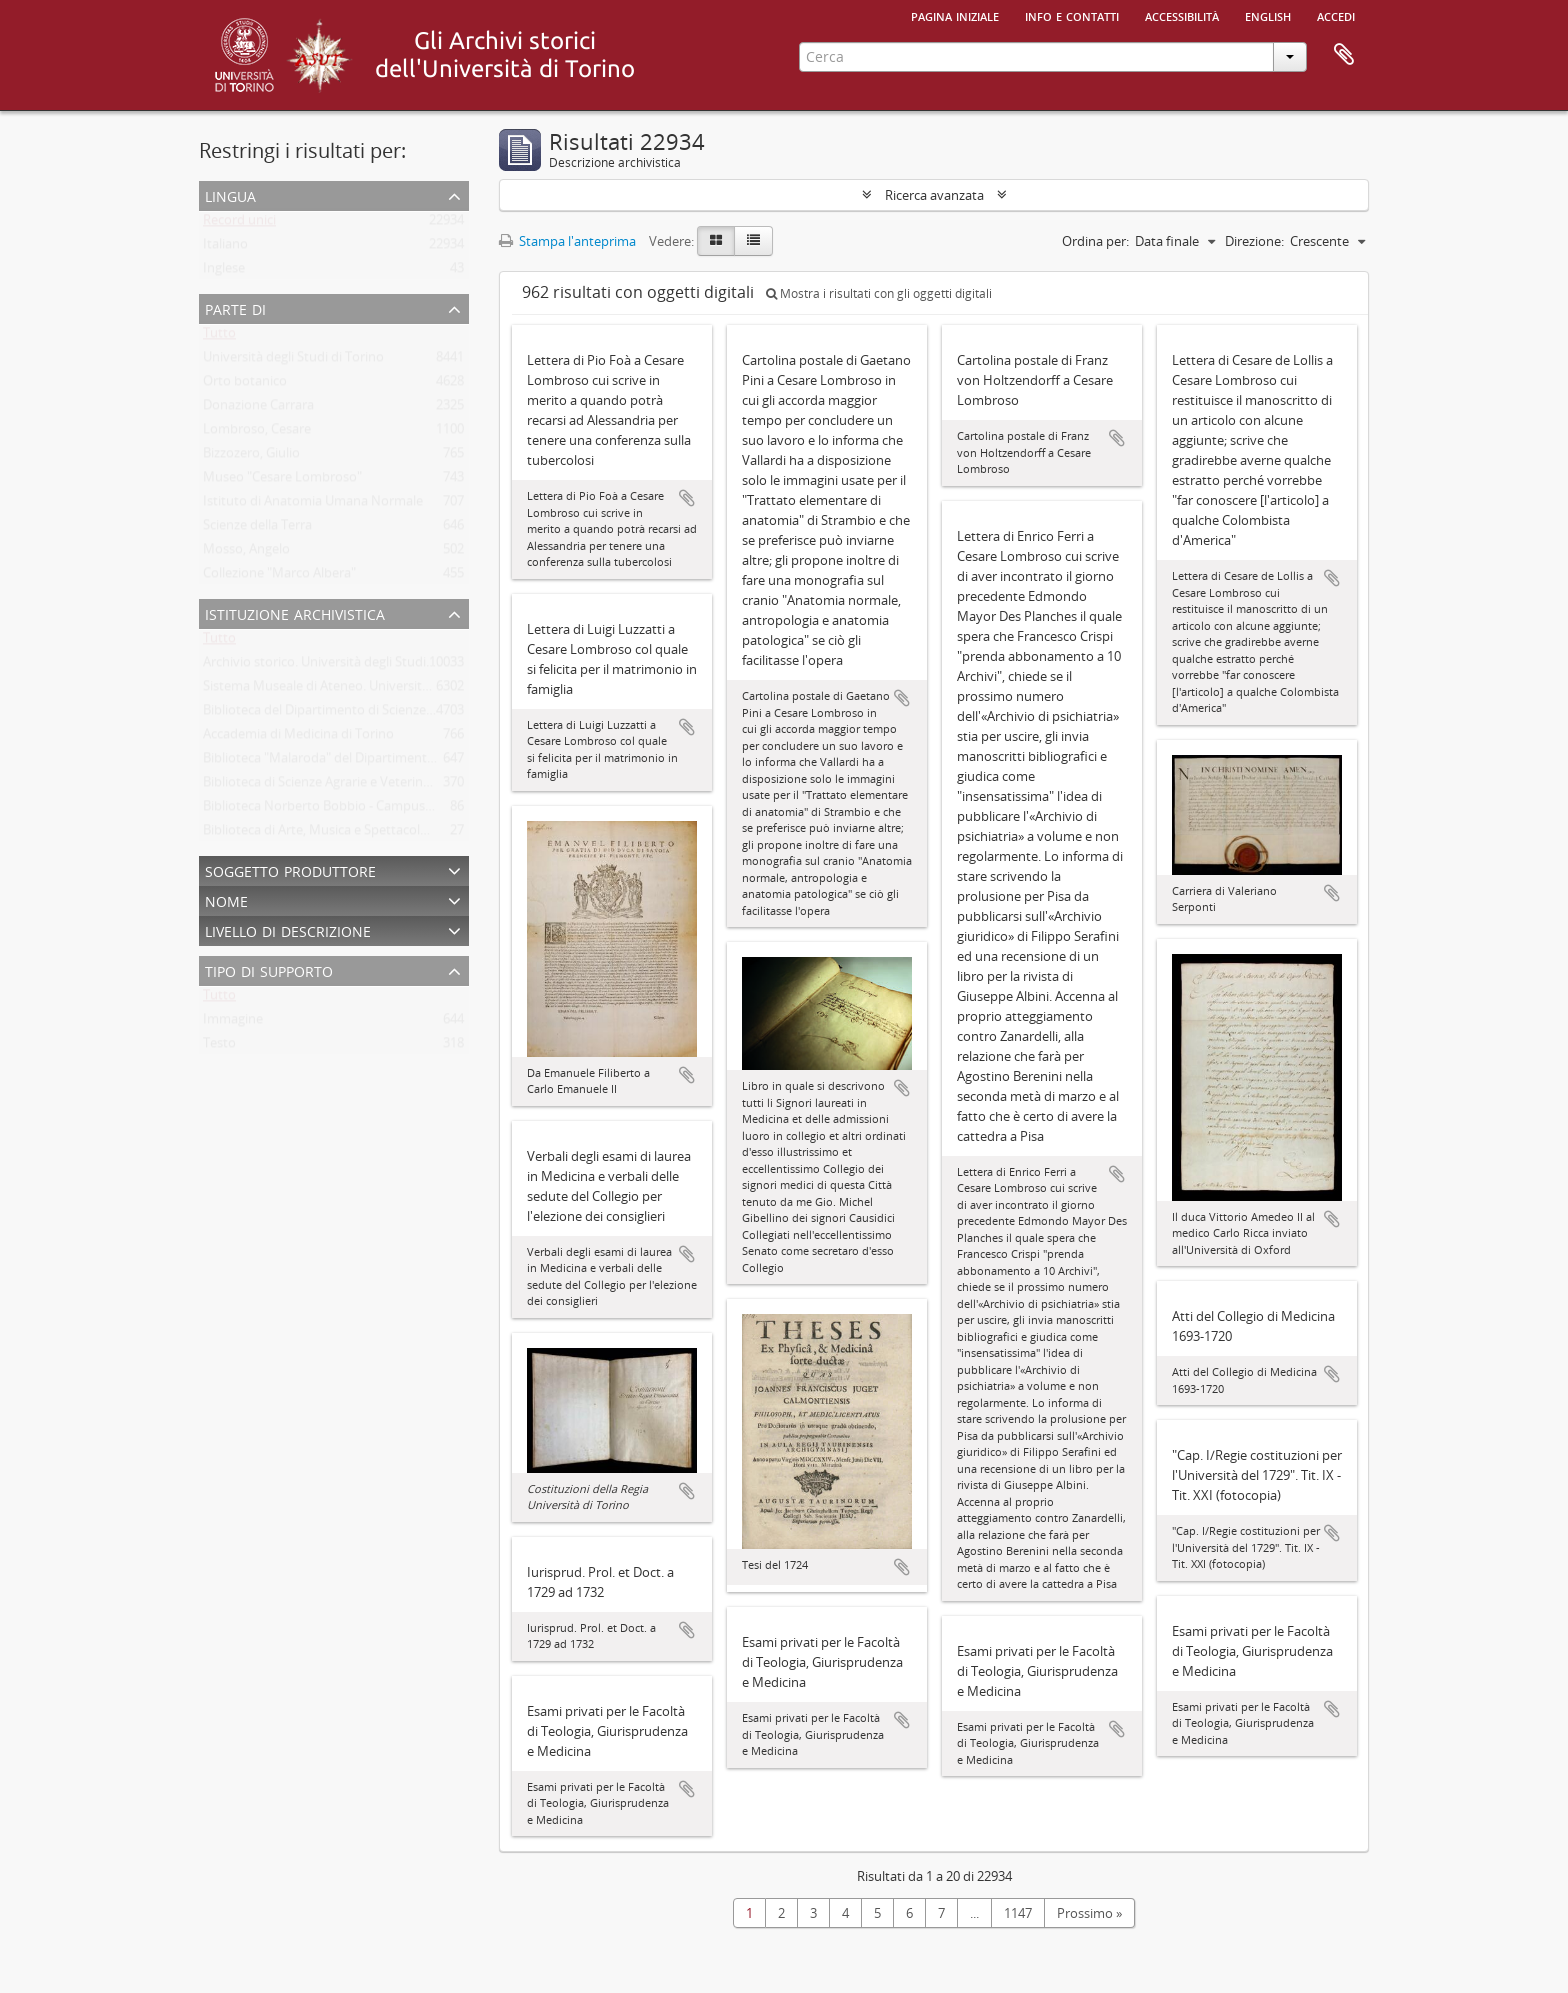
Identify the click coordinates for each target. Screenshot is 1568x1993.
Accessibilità (1182, 15)
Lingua (230, 194)
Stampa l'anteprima (567, 241)
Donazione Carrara (258, 409)
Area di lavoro (1344, 55)
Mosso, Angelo (246, 553)
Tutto (219, 337)
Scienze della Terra (257, 529)
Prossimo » (1089, 1913)
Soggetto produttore (290, 869)
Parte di (235, 307)
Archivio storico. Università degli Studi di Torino (342, 666)
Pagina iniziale (955, 15)
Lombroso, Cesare (257, 433)
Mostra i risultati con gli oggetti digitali (879, 293)
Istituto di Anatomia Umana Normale (313, 505)
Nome (226, 899)
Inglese (224, 272)
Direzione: (1254, 241)
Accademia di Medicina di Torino (298, 738)
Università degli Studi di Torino (293, 361)
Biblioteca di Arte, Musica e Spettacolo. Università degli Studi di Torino (409, 834)
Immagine (233, 1023)
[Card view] (716, 241)
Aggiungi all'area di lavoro (687, 498)
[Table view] (753, 241)
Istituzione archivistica (295, 612)
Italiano (225, 248)
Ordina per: (1095, 241)
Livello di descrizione (288, 929)
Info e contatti (1072, 15)
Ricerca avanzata (934, 195)
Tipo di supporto (269, 969)
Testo (219, 1047)
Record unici (239, 224)
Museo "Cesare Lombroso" (282, 481)
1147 (1018, 1913)
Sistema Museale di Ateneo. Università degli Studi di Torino (376, 690)
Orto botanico (245, 385)
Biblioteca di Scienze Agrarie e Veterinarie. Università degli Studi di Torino (417, 786)
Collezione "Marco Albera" (279, 577)
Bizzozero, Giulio (251, 457)
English (1268, 15)
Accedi (1336, 15)
